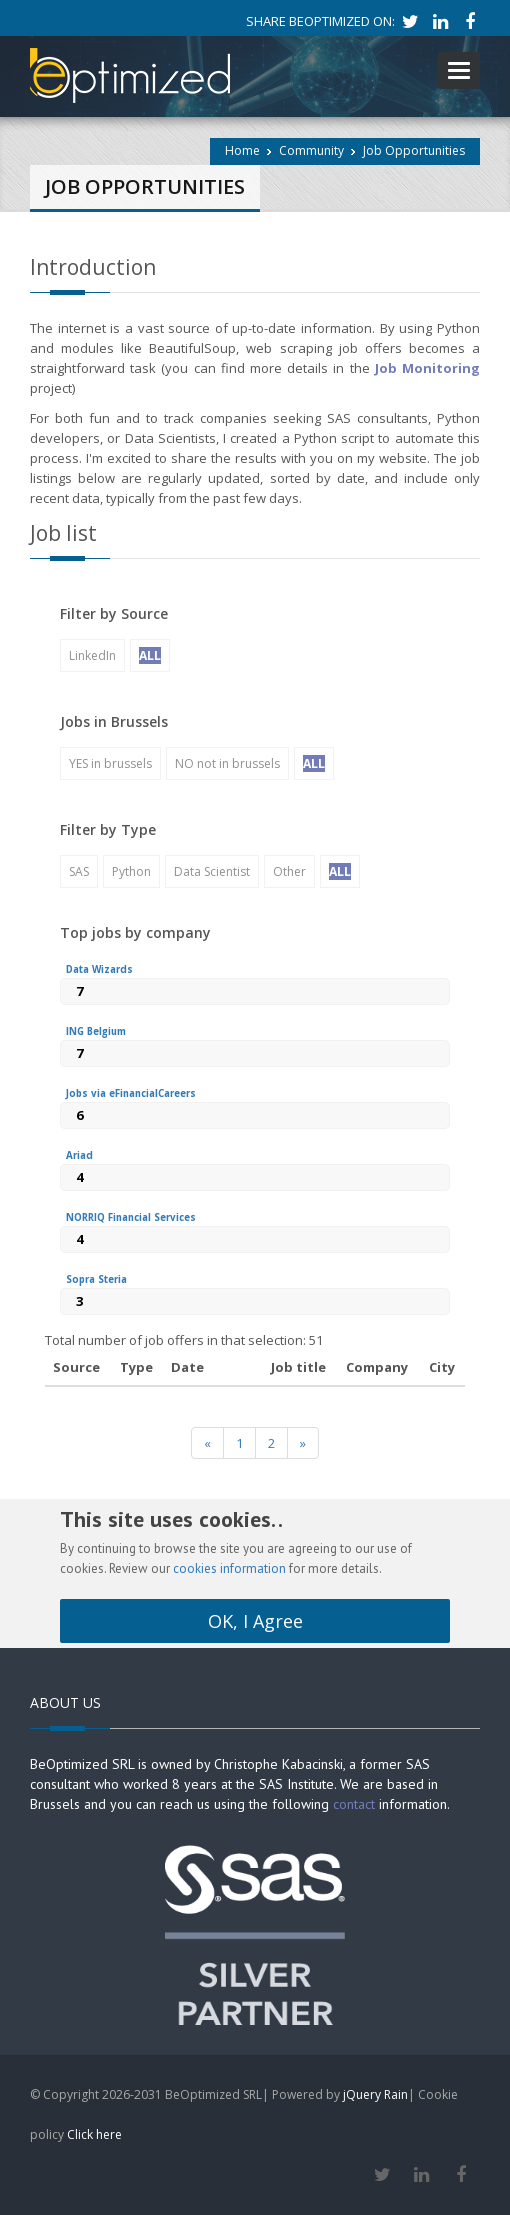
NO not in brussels (227, 763)
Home (242, 150)
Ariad (79, 1155)
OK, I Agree (255, 1621)
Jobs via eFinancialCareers (131, 1093)
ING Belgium (96, 1031)
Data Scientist (212, 871)
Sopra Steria (96, 1279)
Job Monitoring (425, 368)
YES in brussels (110, 763)
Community (311, 150)
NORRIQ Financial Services (131, 1217)
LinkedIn (92, 655)
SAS (79, 871)
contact (354, 1804)
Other (289, 871)
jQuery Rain (375, 2094)
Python (131, 871)
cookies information (229, 1568)
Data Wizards (99, 969)
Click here (94, 2134)
